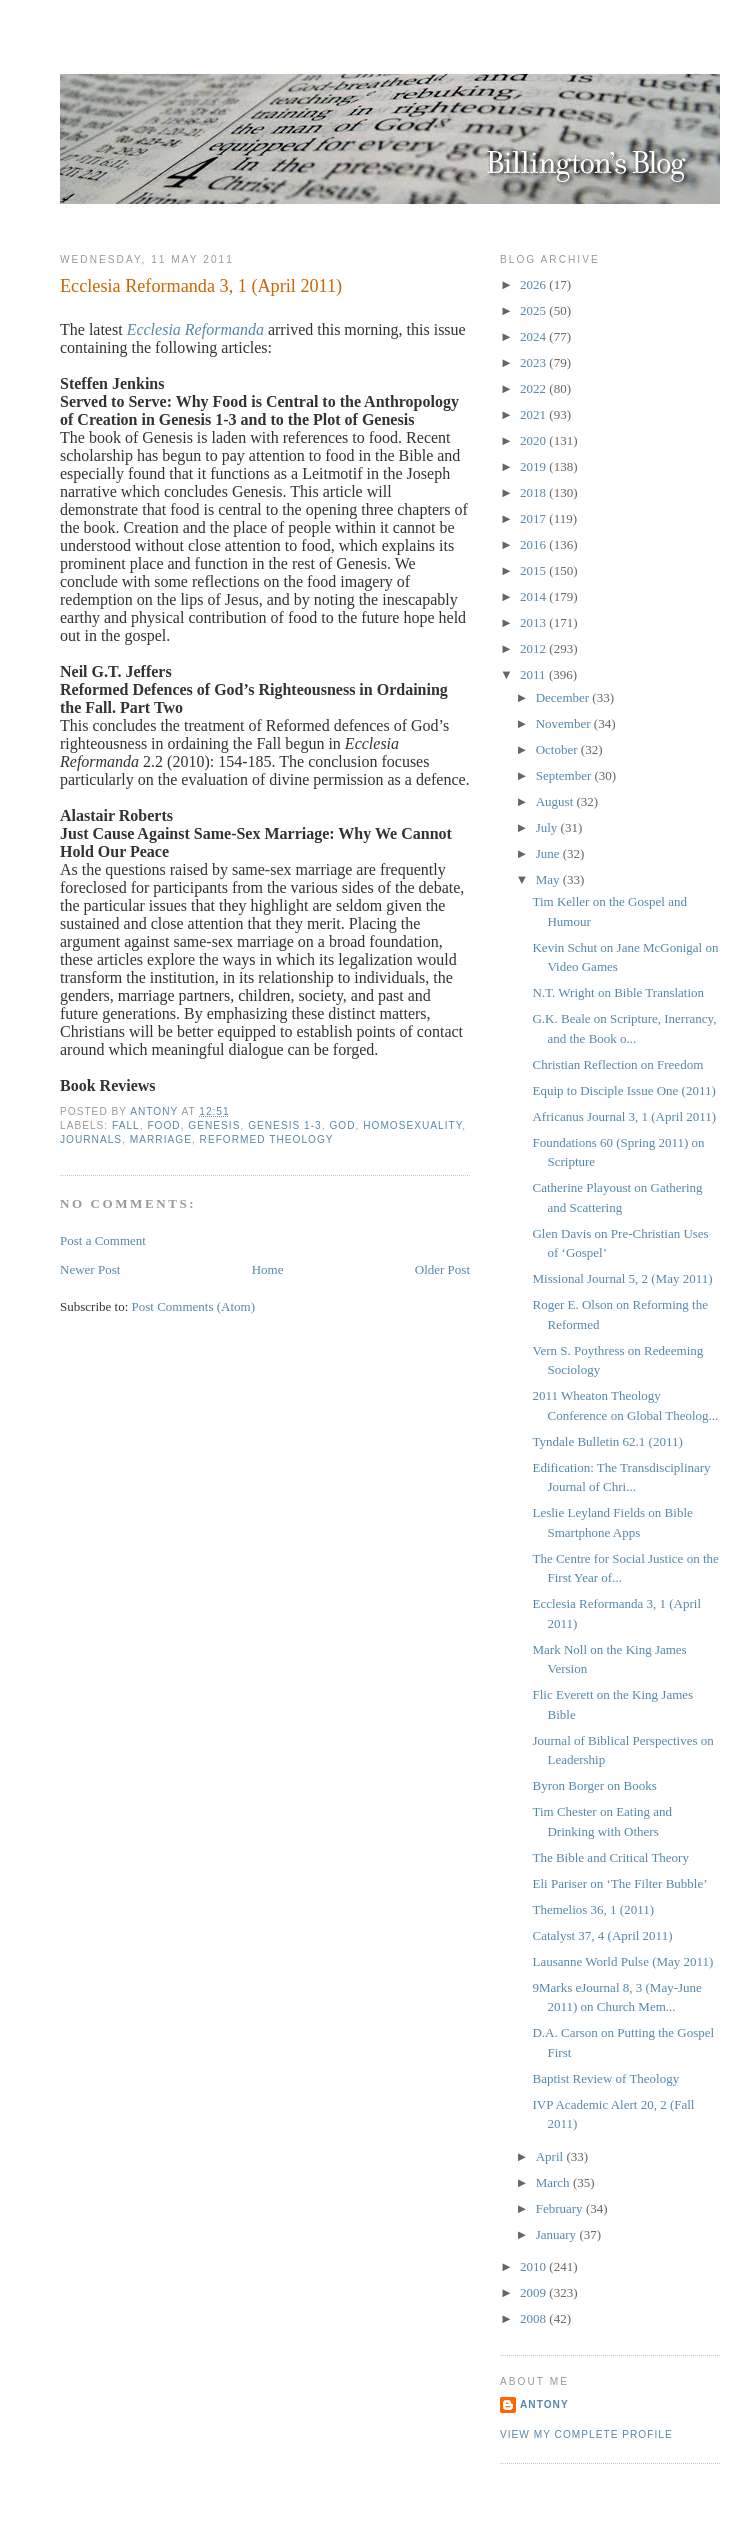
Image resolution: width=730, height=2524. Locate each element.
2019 (534, 466)
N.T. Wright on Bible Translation (618, 992)
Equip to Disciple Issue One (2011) (623, 1090)
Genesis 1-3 (285, 1125)
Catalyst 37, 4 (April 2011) (602, 1935)
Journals (91, 1139)
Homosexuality (412, 1125)
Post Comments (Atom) (194, 1306)
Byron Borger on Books (594, 1785)
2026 (534, 284)
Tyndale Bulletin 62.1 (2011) (607, 1441)
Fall (126, 1125)
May (549, 879)
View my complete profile (586, 2434)
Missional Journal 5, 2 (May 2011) (622, 1278)
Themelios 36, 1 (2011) (593, 1909)
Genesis (214, 1125)
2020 (534, 440)
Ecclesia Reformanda (195, 329)
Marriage (161, 1139)
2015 (534, 570)
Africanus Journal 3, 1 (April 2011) (624, 1116)
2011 (534, 674)
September (565, 775)
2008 (534, 2318)
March (554, 2182)
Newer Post (90, 1269)
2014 (534, 596)
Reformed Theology (267, 1139)
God (342, 1125)
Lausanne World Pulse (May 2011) (622, 1961)
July (548, 827)
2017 (534, 518)
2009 (534, 2292)
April (551, 2156)
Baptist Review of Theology (605, 2078)
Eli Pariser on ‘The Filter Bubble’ (619, 1883)
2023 (534, 362)
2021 (534, 414)
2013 (534, 622)
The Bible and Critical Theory (610, 1857)
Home (268, 1269)
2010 (534, 2266)
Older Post (442, 1269)
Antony (544, 2404)
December (564, 697)
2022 (534, 388)
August (556, 801)
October (558, 749)
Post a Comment (103, 1240)
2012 (534, 648)
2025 (534, 310)
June (549, 853)
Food (163, 1125)
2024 (534, 336)
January (558, 2234)
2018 (534, 492)
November (565, 723)
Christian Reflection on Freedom (617, 1064)
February (561, 2208)
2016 (534, 544)
